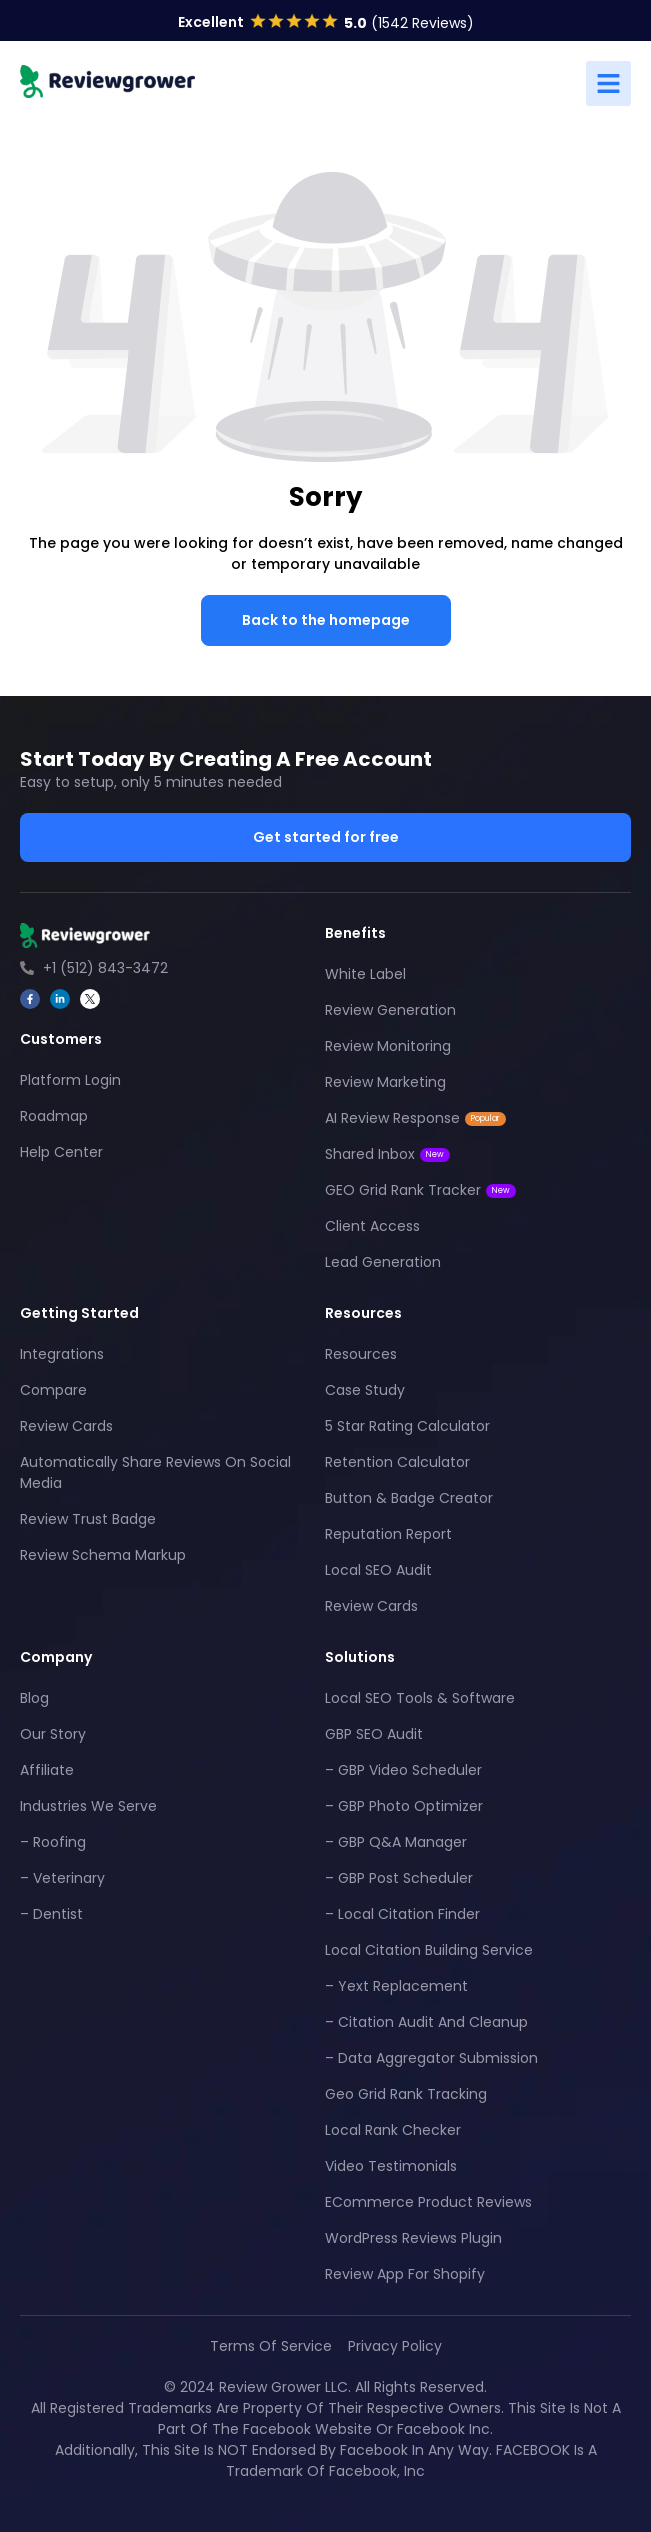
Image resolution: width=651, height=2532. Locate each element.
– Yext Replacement (396, 1986)
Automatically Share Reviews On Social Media (155, 1472)
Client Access (372, 1226)
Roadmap (54, 1116)
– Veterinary (62, 1878)
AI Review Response (415, 1118)
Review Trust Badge (88, 1519)
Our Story (53, 1734)
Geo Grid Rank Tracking (406, 2094)
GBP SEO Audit (374, 1734)
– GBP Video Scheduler (403, 1770)
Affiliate (47, 1770)
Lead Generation (383, 1262)
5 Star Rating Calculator (407, 1426)
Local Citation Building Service (429, 1950)
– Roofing (53, 1842)
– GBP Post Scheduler (399, 1878)
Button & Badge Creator (409, 1498)
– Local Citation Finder (402, 1914)
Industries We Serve (88, 1806)
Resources (361, 1354)
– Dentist (51, 1914)
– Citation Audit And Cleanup (426, 2022)
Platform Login (70, 1080)
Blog (34, 1698)
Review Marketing (385, 1082)
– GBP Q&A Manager (396, 1842)
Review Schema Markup (103, 1555)
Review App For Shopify (405, 2274)
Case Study (365, 1390)
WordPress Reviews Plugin (413, 2238)
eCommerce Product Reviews (428, 2202)
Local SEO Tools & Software (420, 1698)
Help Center (61, 1152)
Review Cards (66, 1426)
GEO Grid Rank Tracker (420, 1190)
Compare (53, 1390)
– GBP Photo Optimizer (404, 1806)
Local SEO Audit (378, 1570)
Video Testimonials (391, 2166)
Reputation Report (388, 1534)
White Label (365, 974)
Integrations (62, 1354)
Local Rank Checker (393, 2130)
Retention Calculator (397, 1462)
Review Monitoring (388, 1046)
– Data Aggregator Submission (431, 2058)
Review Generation (390, 1010)
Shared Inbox (387, 1154)
